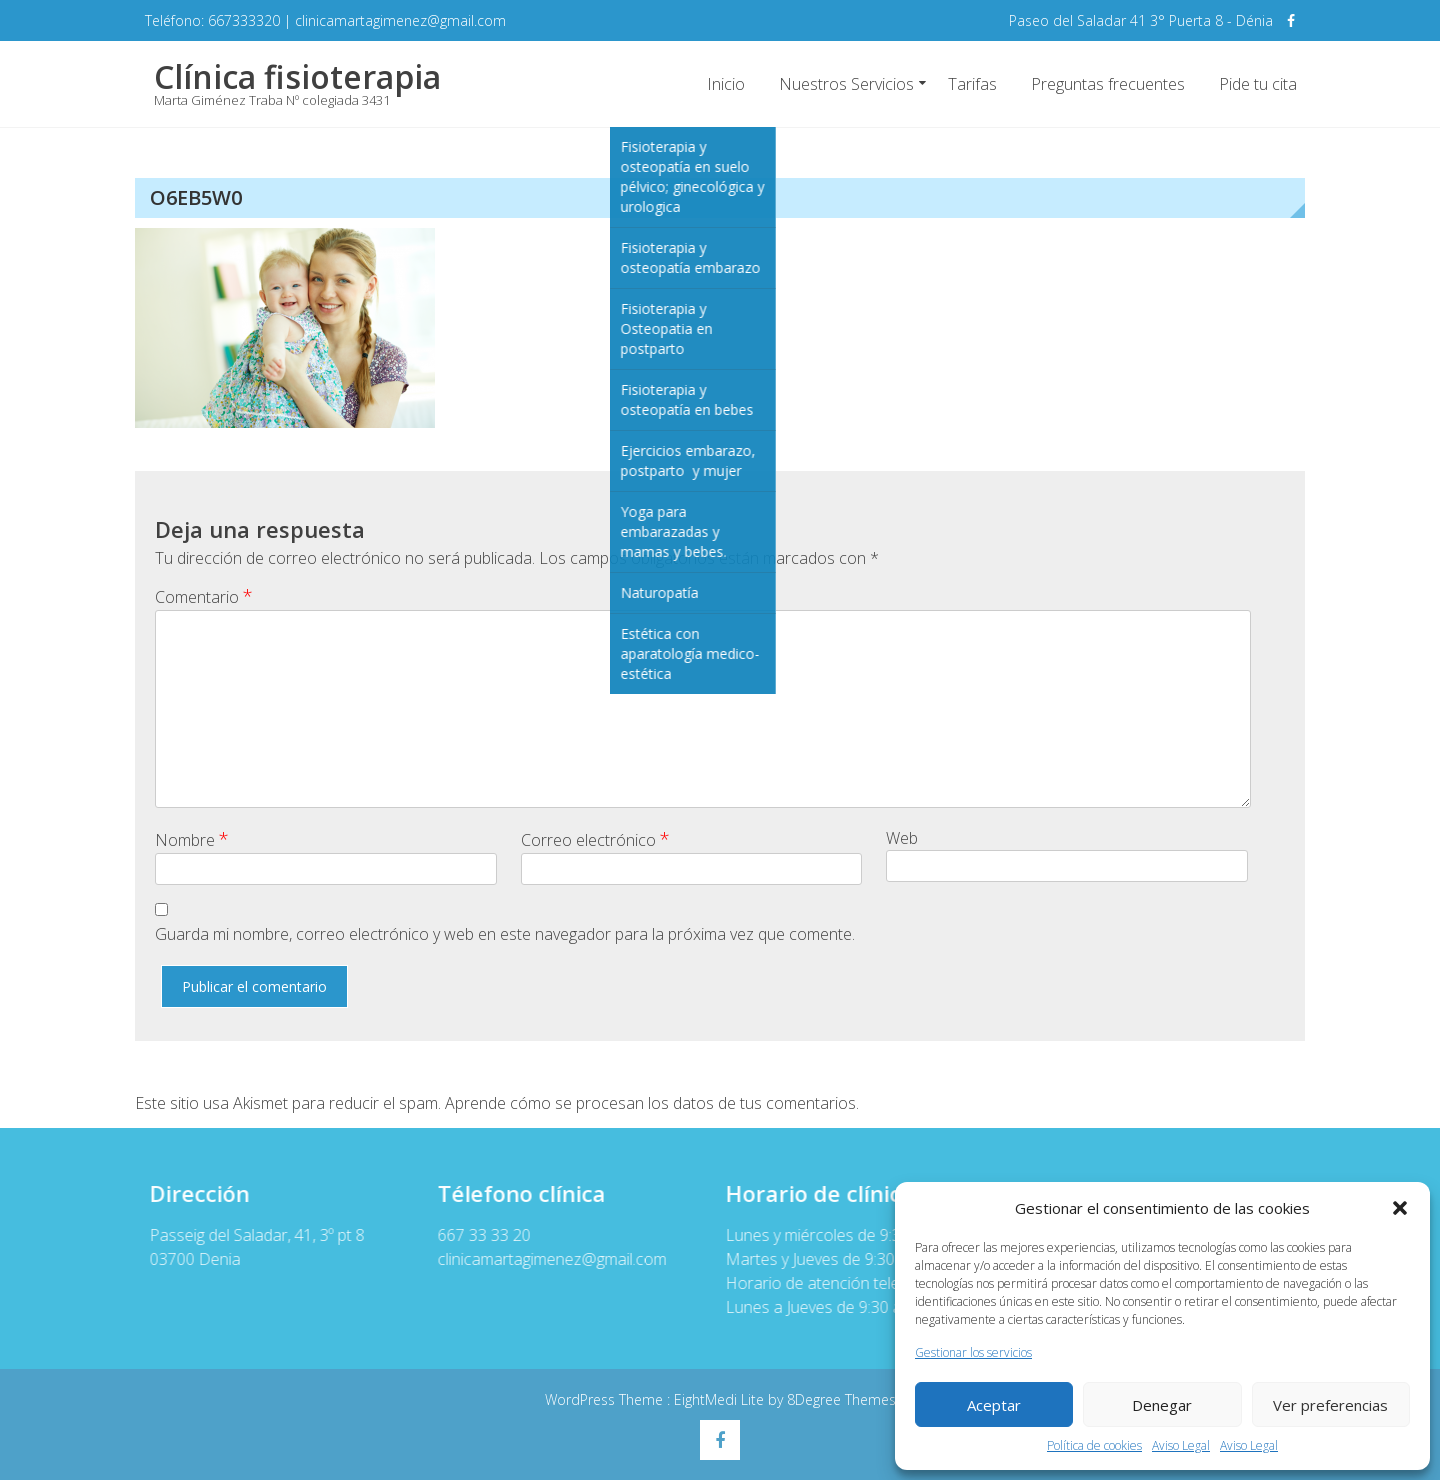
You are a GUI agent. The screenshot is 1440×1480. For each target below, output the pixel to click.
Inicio (726, 84)
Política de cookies (1094, 1445)
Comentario (204, 596)
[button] (1400, 1208)
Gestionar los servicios (973, 1352)
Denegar (1162, 1405)
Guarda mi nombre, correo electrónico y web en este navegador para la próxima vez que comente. (505, 934)
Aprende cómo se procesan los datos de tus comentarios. (652, 1103)
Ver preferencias (1330, 1405)
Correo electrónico (595, 839)
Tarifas (972, 84)
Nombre (192, 839)
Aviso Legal (1181, 1445)
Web (902, 838)
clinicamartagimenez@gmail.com (542, 1259)
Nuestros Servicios (846, 84)
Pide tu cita (1258, 84)
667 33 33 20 (474, 1235)
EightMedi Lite (721, 1399)
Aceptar (994, 1405)
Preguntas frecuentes (1108, 84)
